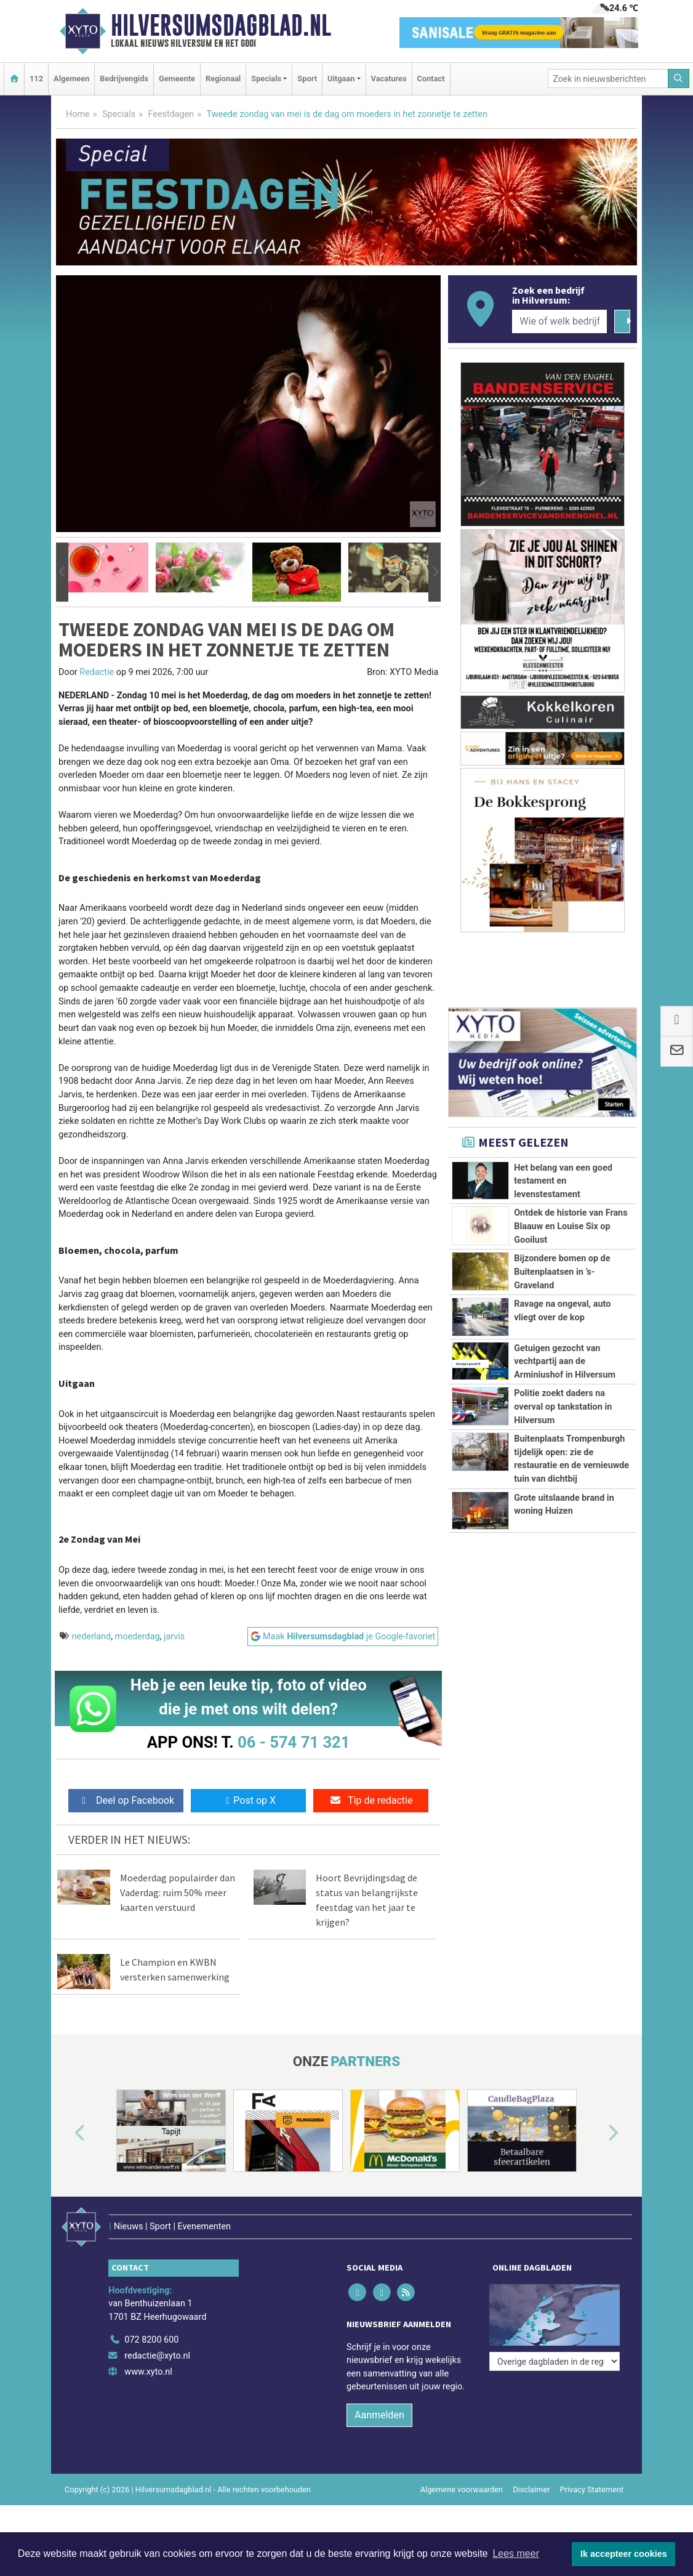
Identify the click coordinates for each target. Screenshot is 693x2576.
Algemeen (71, 78)
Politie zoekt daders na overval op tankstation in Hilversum (563, 1406)
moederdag (137, 1636)
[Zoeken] (679, 78)
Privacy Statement (592, 2489)
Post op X (248, 1800)
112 (36, 78)
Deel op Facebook (126, 1800)
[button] (62, 572)
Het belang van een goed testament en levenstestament (563, 1181)
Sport (307, 78)
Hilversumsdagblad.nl (221, 25)
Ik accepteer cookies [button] (623, 2554)
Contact (431, 78)
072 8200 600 (151, 2340)
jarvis (174, 1636)
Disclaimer (531, 2489)
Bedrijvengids (124, 78)
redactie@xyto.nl (157, 2356)
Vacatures (389, 78)
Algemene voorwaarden (461, 2489)
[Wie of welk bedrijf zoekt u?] (559, 321)
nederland (91, 1636)
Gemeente (177, 78)
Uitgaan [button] (341, 78)
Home (78, 114)
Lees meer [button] (515, 2553)
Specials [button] (266, 78)
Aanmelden (379, 2415)
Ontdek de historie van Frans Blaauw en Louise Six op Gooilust (570, 1226)
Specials (118, 114)
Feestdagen (171, 114)
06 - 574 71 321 (294, 1742)
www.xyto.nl (148, 2372)
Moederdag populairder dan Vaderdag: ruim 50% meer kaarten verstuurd (177, 1892)
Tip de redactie (370, 1800)
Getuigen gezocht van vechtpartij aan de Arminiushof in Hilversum (564, 1361)
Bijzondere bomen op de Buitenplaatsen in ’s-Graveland (562, 1271)
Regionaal (223, 78)
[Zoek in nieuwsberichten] (608, 78)
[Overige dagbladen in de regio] (554, 2361)
